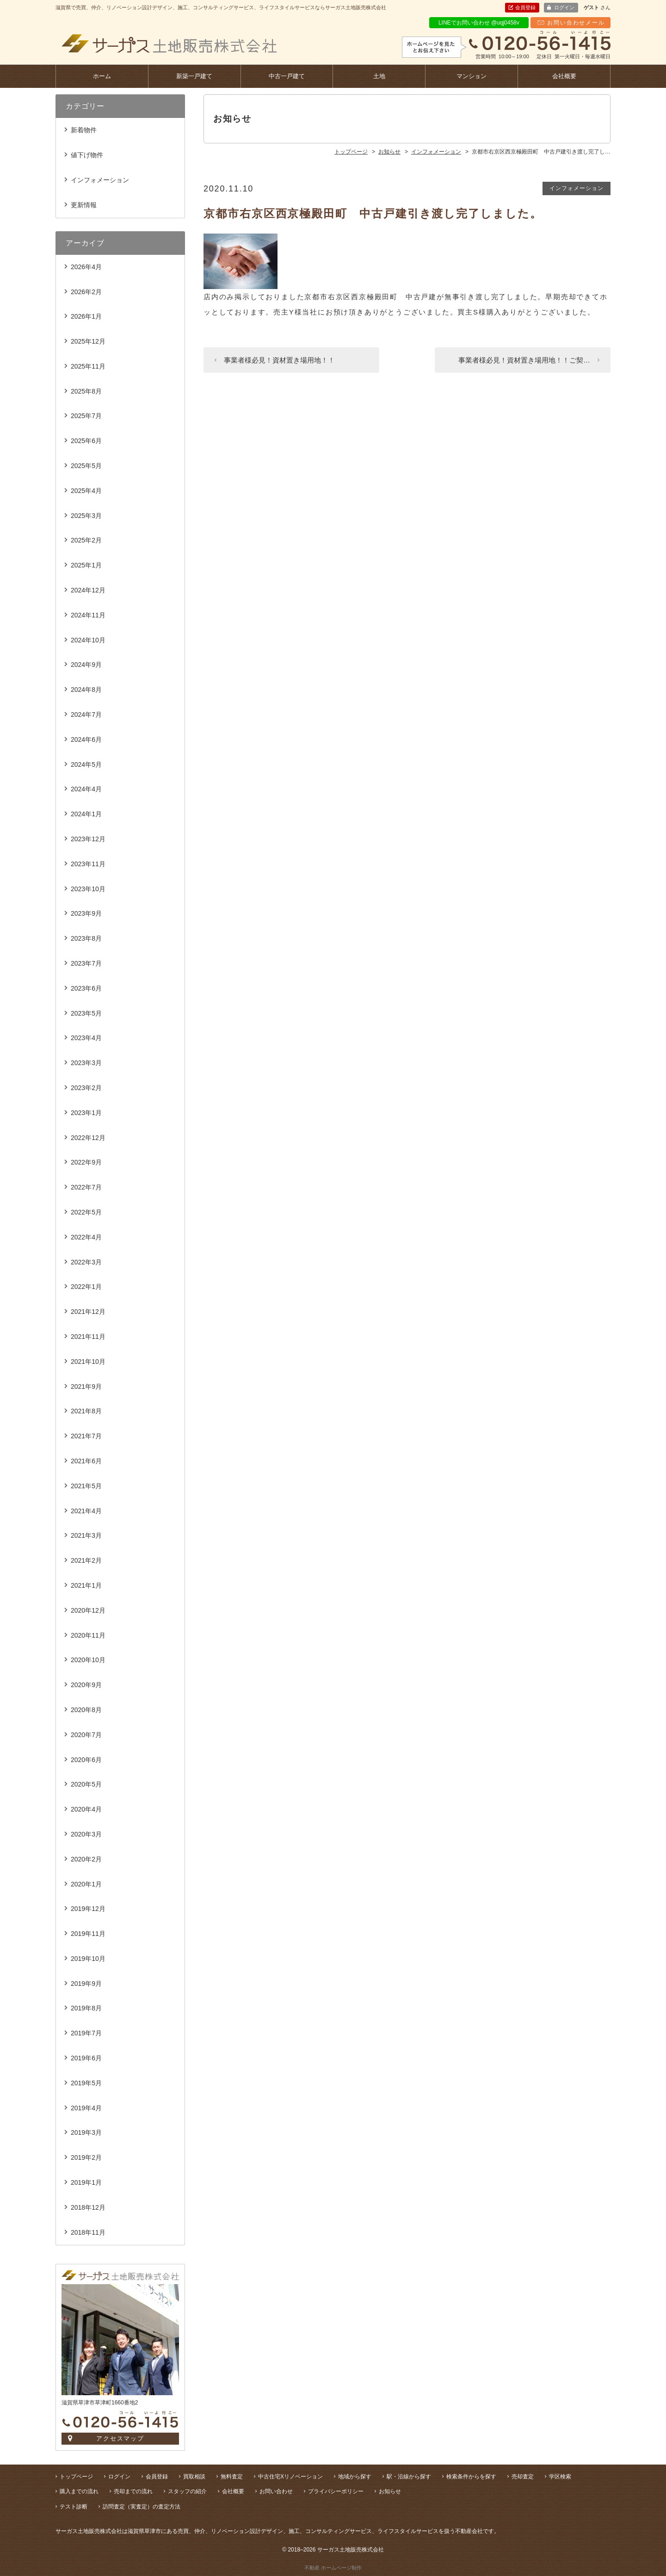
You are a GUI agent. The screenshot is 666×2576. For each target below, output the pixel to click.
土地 (379, 76)
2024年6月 (86, 739)
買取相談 (194, 2476)
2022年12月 (88, 1137)
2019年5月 (86, 2083)
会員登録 (525, 7)
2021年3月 (86, 1535)
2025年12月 (88, 341)
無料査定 (232, 2476)
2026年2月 (86, 292)
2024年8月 (86, 689)
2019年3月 (86, 2132)
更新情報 (84, 205)
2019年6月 (86, 2058)
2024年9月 (86, 664)
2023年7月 (86, 963)
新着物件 (84, 130)
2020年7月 (86, 1734)
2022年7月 (86, 1187)
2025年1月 (86, 565)
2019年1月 (86, 2182)
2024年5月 (86, 764)
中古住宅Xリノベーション (290, 2476)
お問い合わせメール (575, 22)
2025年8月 (86, 391)
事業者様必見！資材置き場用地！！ (279, 360)
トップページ (76, 2476)
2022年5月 (86, 1212)
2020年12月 (88, 1610)
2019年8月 (86, 2008)
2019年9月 (86, 1983)
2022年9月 (86, 1162)
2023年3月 (86, 1062)
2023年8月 (86, 938)
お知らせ (390, 2491)
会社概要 (564, 76)
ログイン (564, 7)
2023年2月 (86, 1087)
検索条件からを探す (471, 2476)
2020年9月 (86, 1685)
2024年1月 (86, 814)
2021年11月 (88, 1336)
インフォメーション (576, 188)
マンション (471, 76)
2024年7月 (86, 714)
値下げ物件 (87, 155)
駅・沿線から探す (409, 2476)
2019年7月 (86, 2033)
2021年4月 (86, 1511)
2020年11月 (88, 1635)
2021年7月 (86, 1436)
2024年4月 (86, 789)
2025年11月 (88, 366)
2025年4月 (86, 490)
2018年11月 (88, 2232)
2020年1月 (86, 1884)
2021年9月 (86, 1386)
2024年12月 (88, 590)
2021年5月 (86, 1486)
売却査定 (523, 2476)
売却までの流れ (133, 2491)
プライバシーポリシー (336, 2491)
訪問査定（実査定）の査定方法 (141, 2506)
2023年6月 (86, 988)
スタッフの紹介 (187, 2491)
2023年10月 (88, 889)
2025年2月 (86, 540)
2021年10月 (88, 1361)
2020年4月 (86, 1809)
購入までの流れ (79, 2491)
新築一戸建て (194, 76)
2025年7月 (86, 415)
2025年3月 (86, 515)
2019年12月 (88, 1908)
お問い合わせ (276, 2491)
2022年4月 (86, 1237)
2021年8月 (86, 1411)
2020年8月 (86, 1709)
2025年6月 (86, 440)
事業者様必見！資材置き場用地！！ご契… (524, 360)
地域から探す (354, 2476)
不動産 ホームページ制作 (333, 2567)
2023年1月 (86, 1112)
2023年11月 (88, 864)
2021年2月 (86, 1560)
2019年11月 (88, 1933)
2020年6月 (86, 1759)
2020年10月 (88, 1660)
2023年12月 (88, 839)
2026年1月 (86, 316)
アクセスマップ (120, 2438)
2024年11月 (88, 615)
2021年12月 (88, 1311)
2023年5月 (86, 1013)
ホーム (102, 76)
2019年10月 (88, 1958)
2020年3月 (86, 1834)
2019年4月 (86, 2108)
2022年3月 (86, 1262)
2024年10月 (88, 640)
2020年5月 (86, 1784)
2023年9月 (86, 913)
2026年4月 (86, 267)
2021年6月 (86, 1461)
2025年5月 (86, 465)
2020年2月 (86, 1859)
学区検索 (560, 2476)
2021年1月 (86, 1585)
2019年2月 (86, 2157)
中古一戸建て (287, 76)
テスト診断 (73, 2506)
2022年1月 (86, 1286)
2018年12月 (88, 2207)
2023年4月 (86, 1037)
